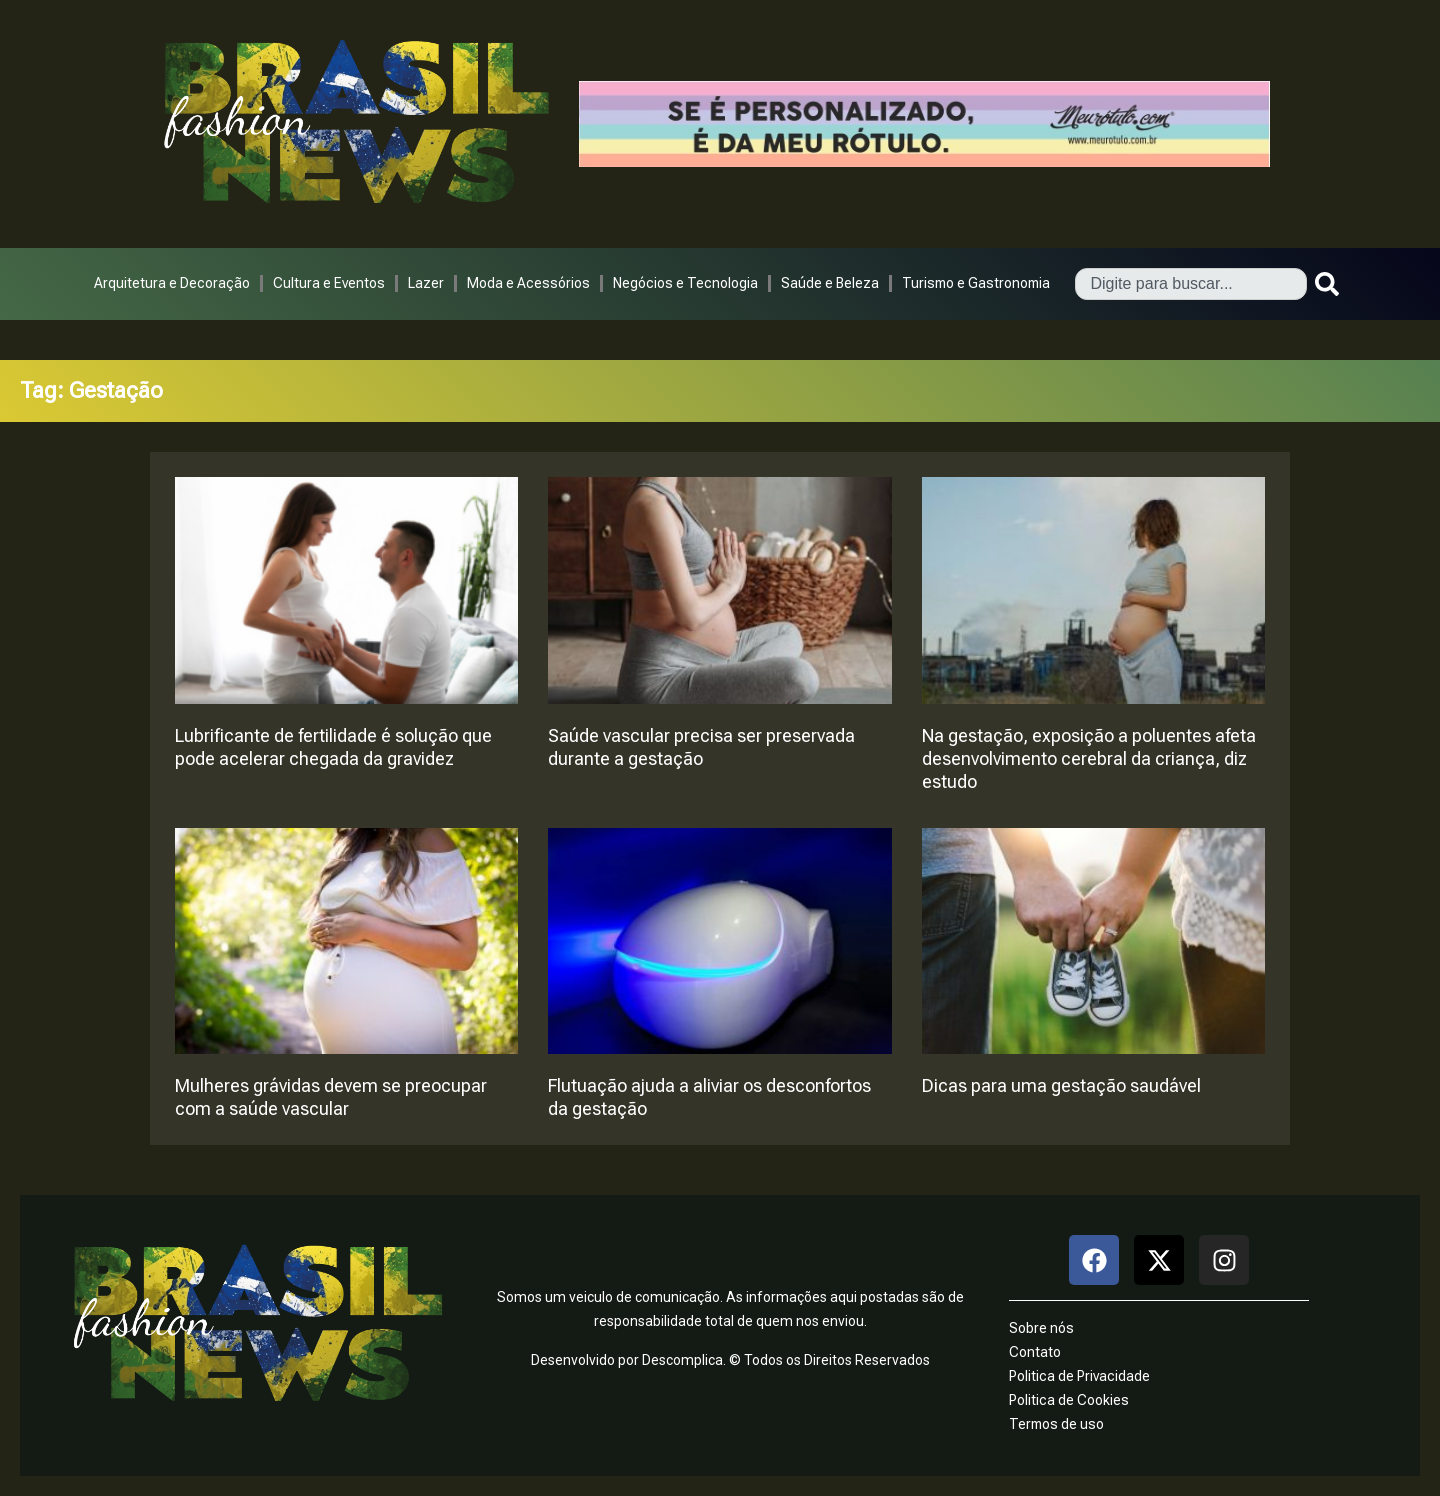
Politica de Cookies (1069, 1400)
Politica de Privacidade (1079, 1376)
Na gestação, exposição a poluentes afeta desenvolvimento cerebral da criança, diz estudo (1089, 758)
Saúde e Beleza (830, 283)
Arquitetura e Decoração (172, 283)
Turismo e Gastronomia (976, 283)
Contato (1035, 1352)
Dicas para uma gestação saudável (1061, 1085)
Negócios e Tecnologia (685, 283)
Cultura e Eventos (329, 283)
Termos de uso (1056, 1424)
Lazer (426, 283)
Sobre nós (1041, 1328)
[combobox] (1191, 284)
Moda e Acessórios (528, 283)
